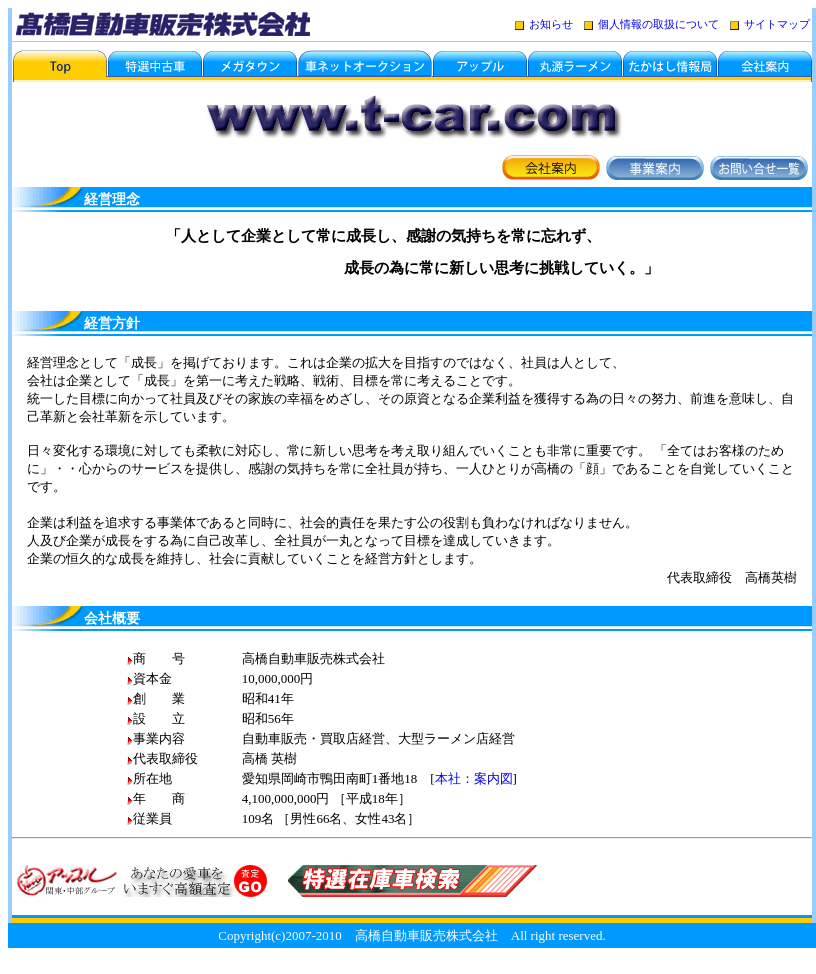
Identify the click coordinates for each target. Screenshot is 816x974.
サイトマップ (770, 24)
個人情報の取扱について (658, 24)
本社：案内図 (474, 778)
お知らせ (544, 24)
